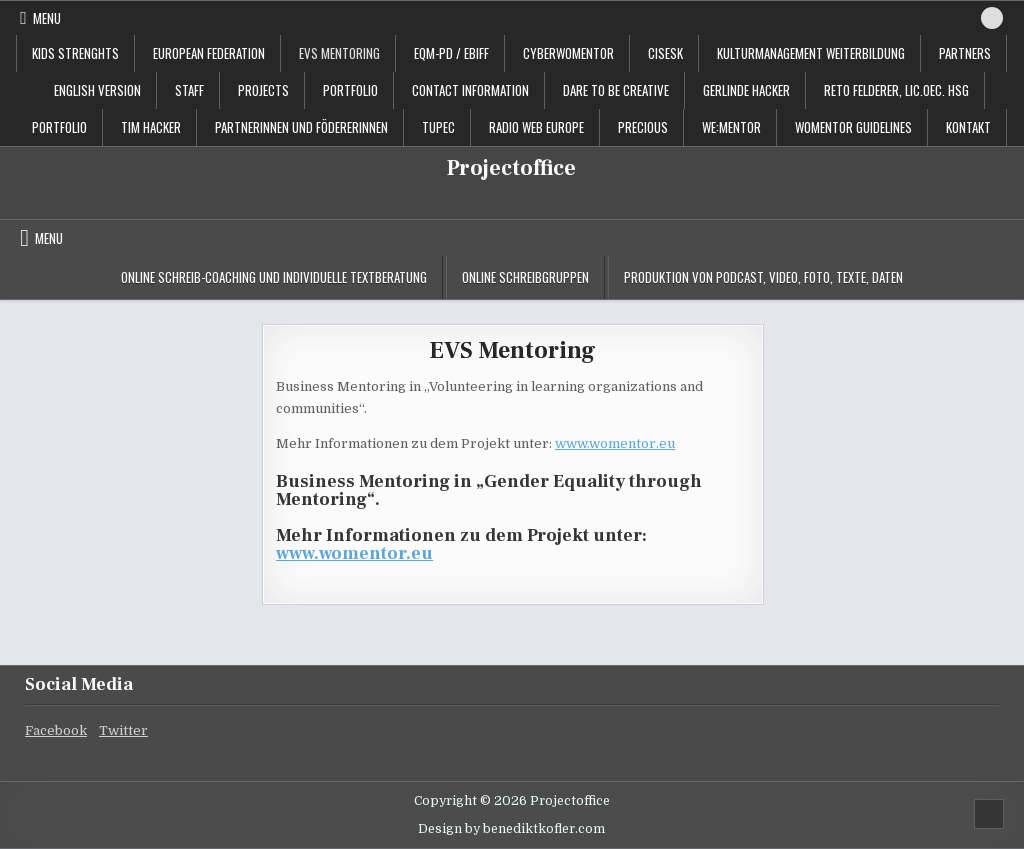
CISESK (665, 53)
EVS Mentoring (339, 53)
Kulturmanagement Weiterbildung (811, 53)
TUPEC (438, 127)
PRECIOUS (643, 127)
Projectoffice (511, 168)
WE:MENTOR (731, 127)
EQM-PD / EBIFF (451, 53)
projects (263, 90)
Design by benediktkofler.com (511, 829)
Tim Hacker (151, 127)
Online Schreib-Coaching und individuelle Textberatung (274, 277)
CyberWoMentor (568, 53)
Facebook (56, 730)
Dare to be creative (616, 90)
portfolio (350, 90)
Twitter (123, 730)
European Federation (209, 53)
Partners (965, 53)
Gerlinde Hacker (746, 90)
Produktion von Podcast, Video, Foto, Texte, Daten (763, 277)
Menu (47, 18)
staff (189, 90)
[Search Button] (992, 18)
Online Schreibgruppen (525, 277)
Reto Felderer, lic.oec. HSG (896, 90)
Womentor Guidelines (853, 127)
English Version (97, 90)
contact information (470, 90)
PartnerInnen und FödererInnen (301, 127)
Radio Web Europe (536, 127)
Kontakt (968, 127)
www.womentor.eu (615, 443)
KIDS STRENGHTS (75, 53)
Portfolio (59, 127)
